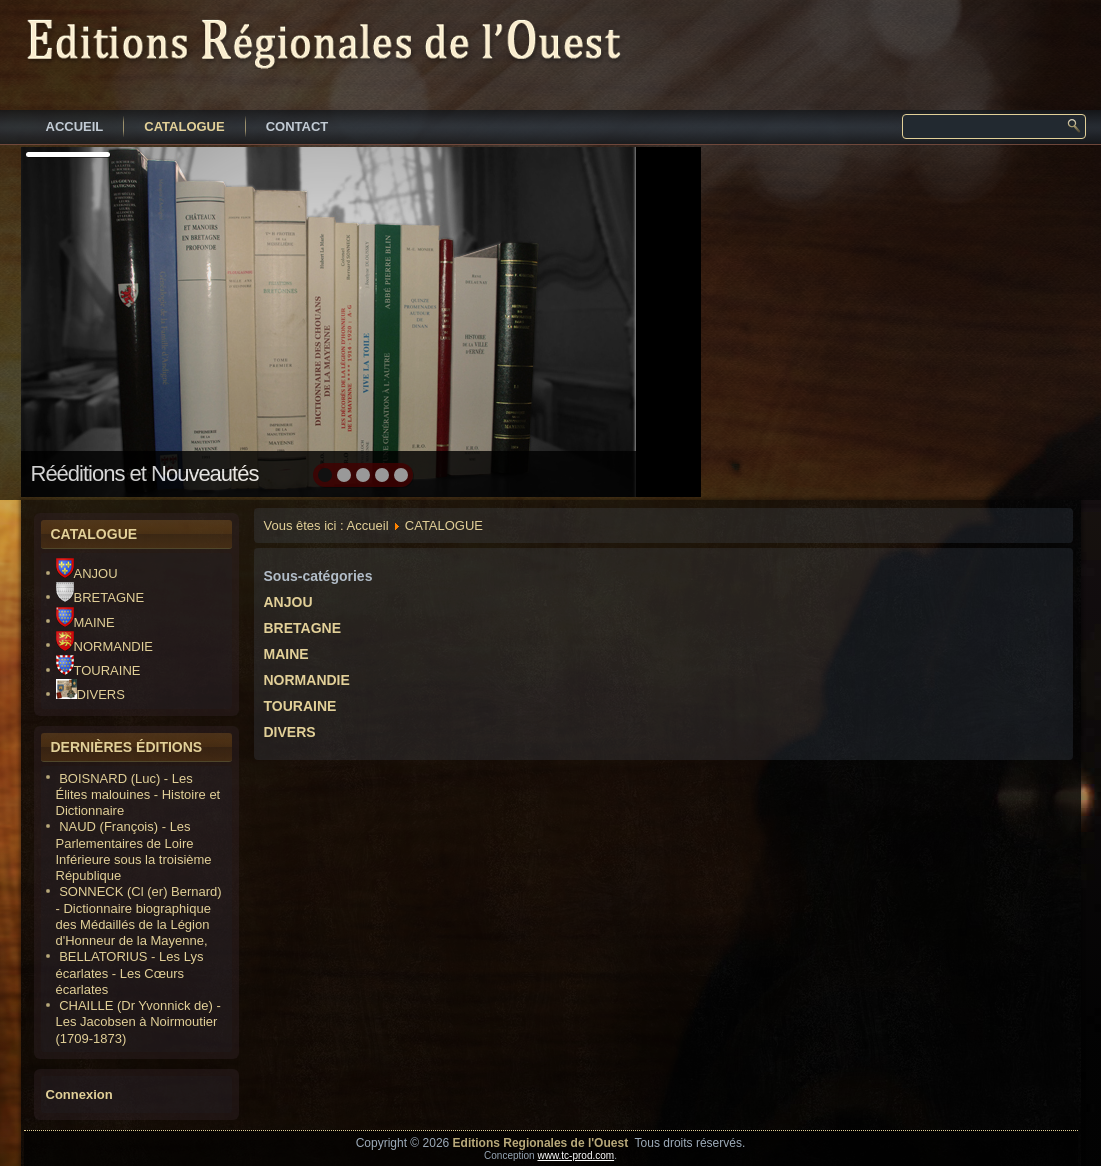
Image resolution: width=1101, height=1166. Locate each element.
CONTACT (297, 126)
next (642, 320)
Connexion (79, 1094)
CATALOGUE (184, 126)
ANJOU (87, 573)
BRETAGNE (100, 597)
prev (79, 320)
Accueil (368, 525)
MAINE (85, 622)
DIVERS (90, 694)
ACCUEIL (75, 126)
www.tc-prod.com (575, 1155)
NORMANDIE (104, 646)
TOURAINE (98, 670)
